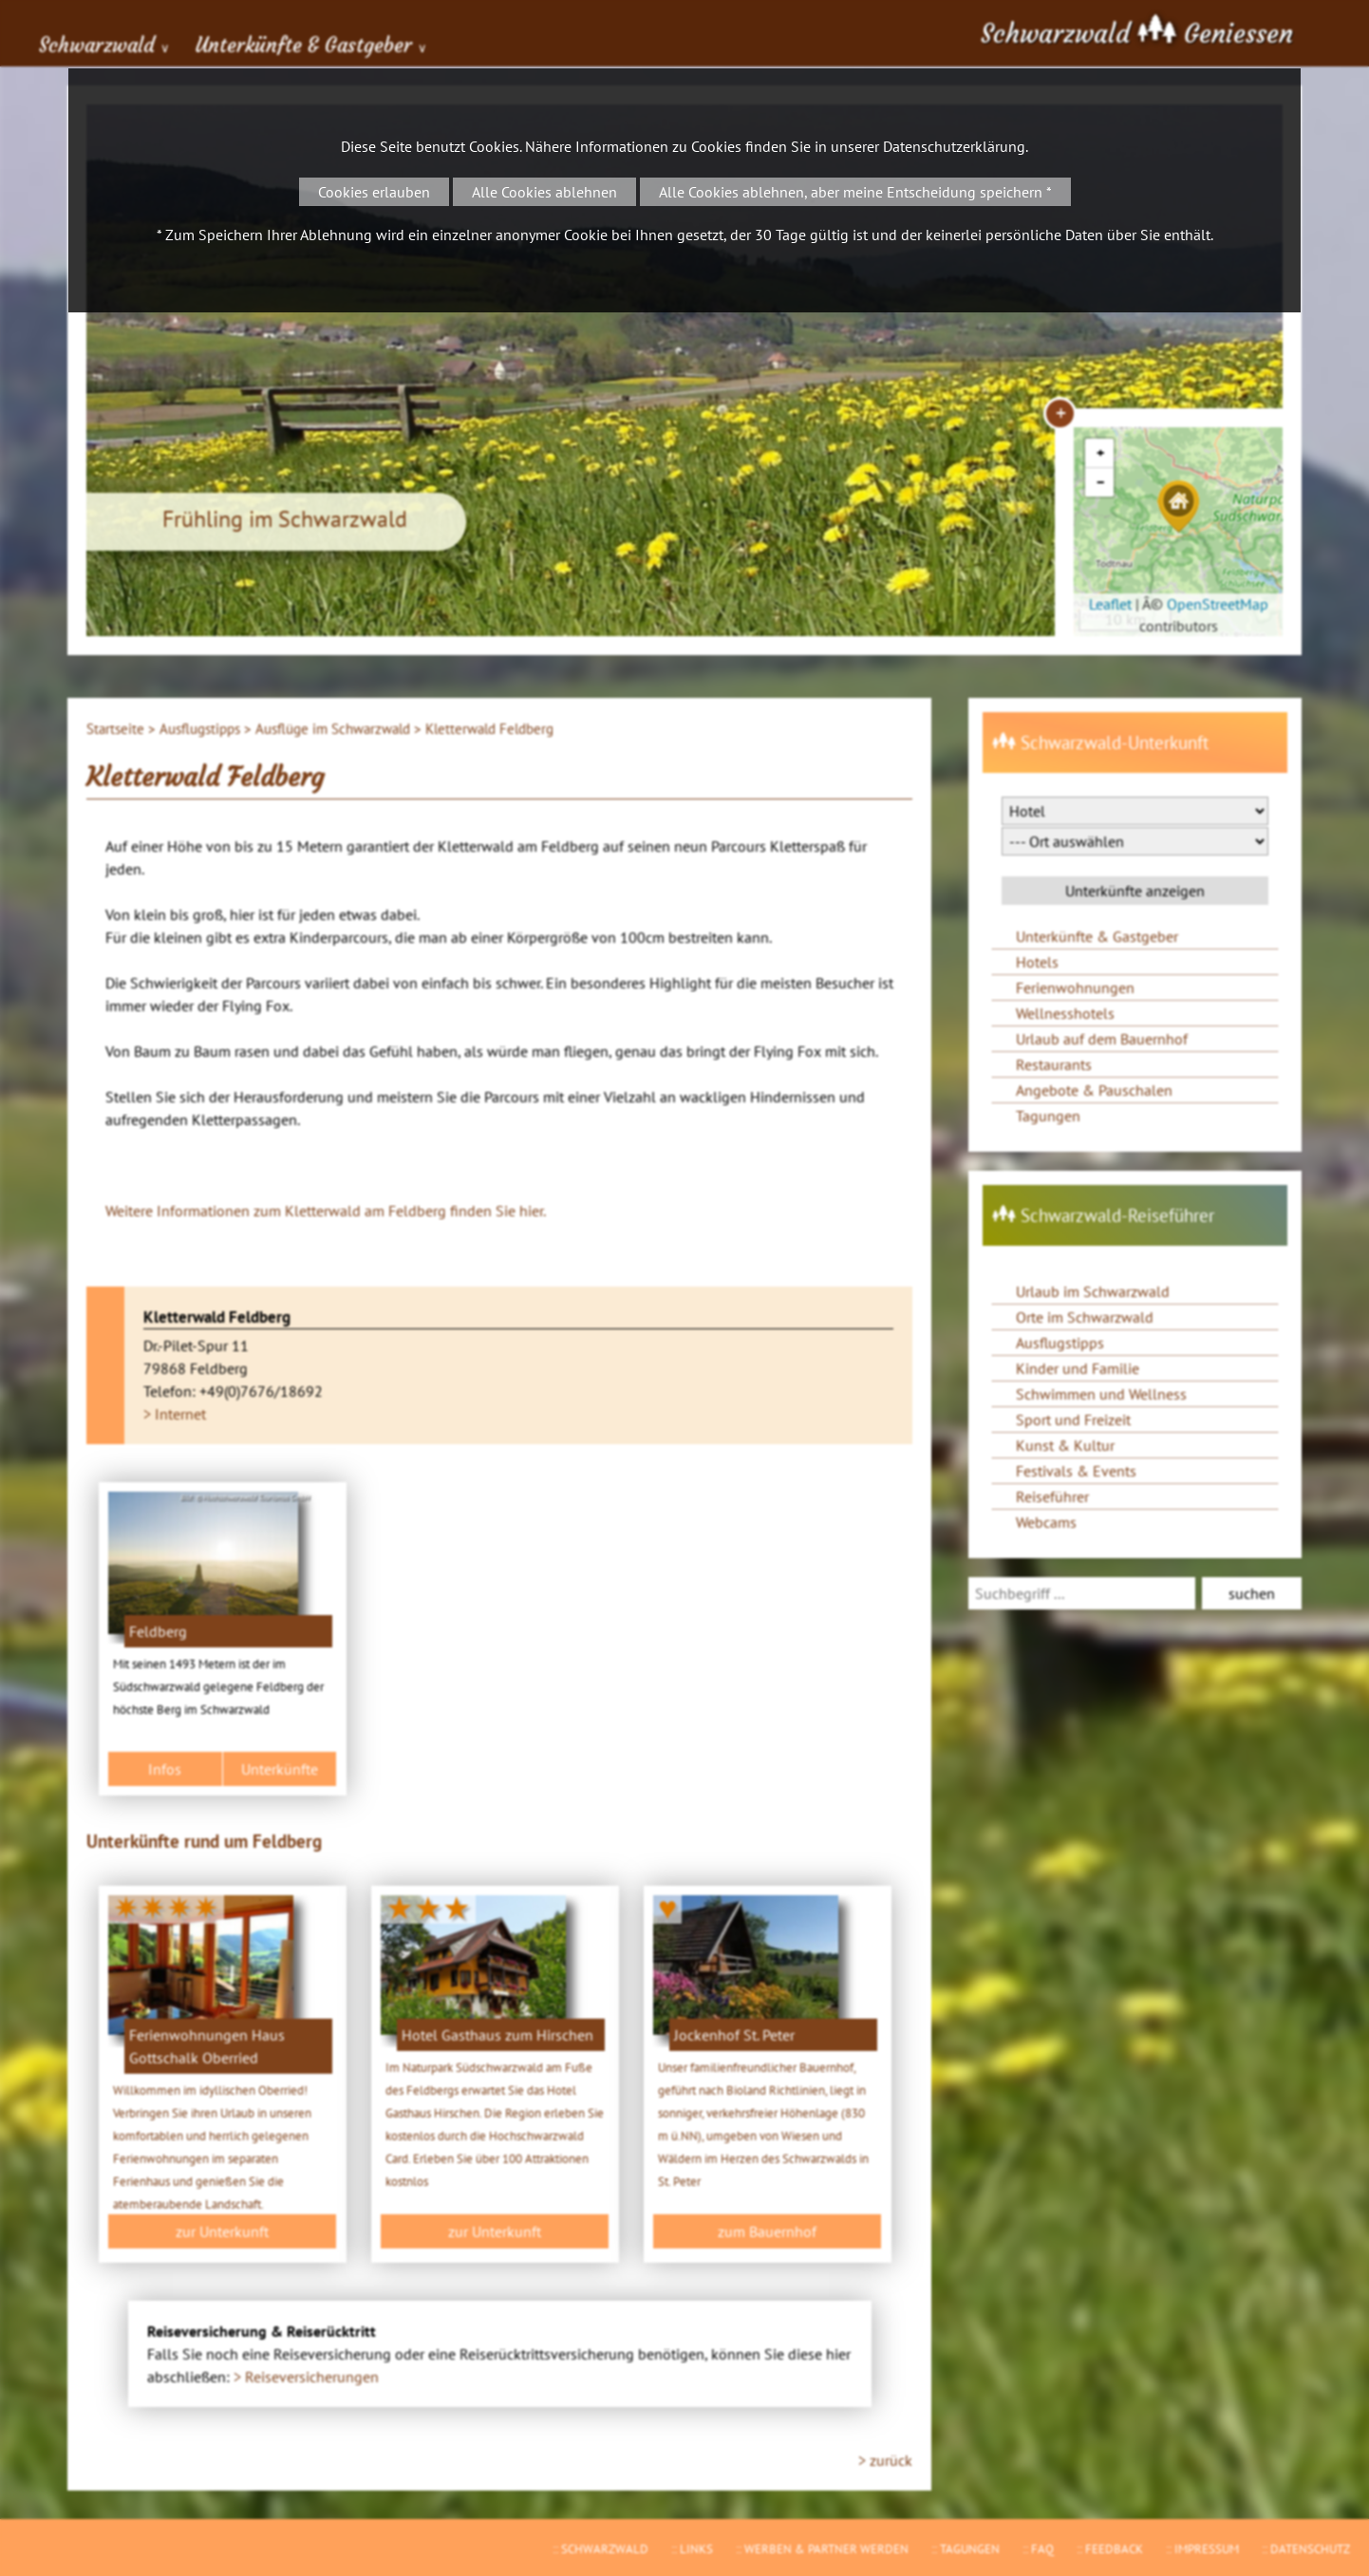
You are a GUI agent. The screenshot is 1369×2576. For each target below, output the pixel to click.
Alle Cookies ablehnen (544, 191)
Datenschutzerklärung (954, 146)
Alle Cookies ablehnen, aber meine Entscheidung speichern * (855, 191)
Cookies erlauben (374, 191)
